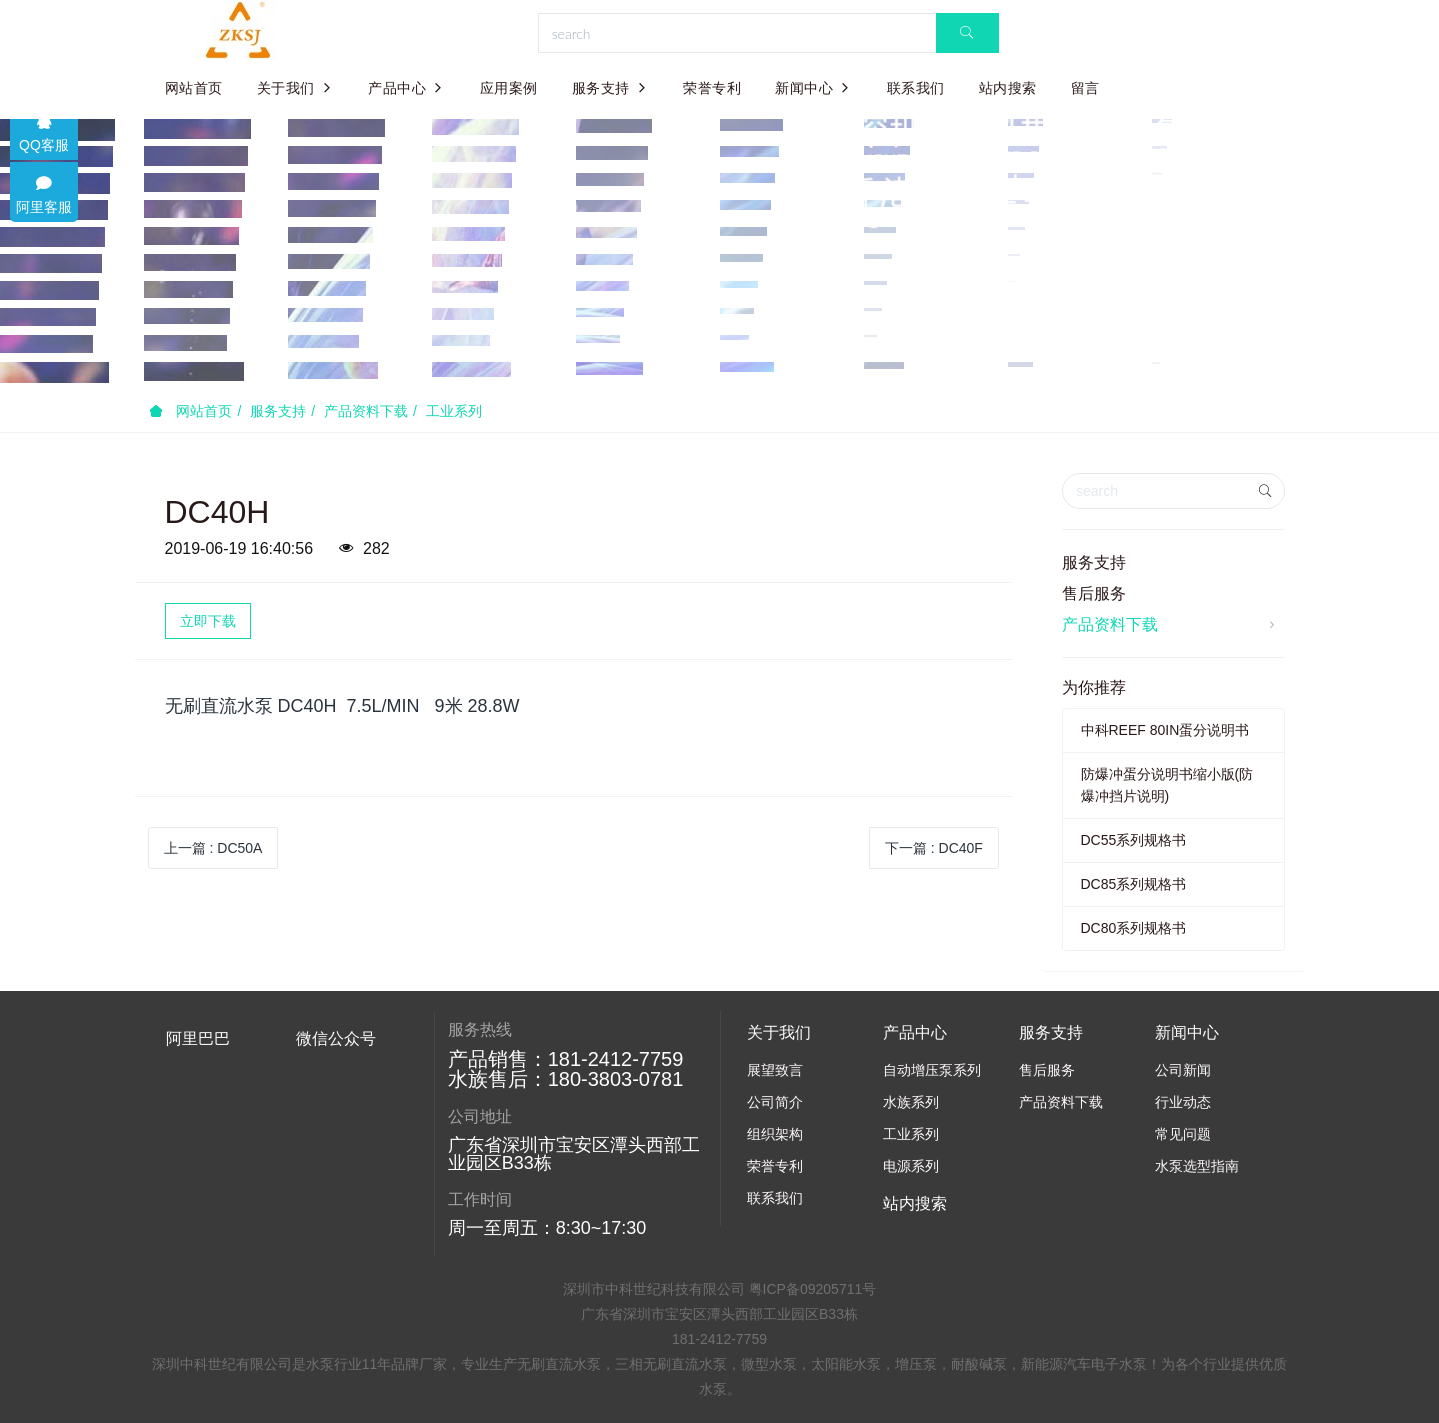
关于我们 (296, 88)
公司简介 (775, 1102)
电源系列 (911, 1166)
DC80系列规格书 (1134, 928)
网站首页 (194, 88)
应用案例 (509, 88)
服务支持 (611, 88)
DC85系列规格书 (1134, 884)
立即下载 (208, 621)
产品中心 (407, 88)
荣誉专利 (712, 88)
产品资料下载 (366, 411)
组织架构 (775, 1134)
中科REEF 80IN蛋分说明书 (1165, 730)
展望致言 (775, 1070)
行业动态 (1183, 1102)
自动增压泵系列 (932, 1070)
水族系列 (911, 1102)
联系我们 (916, 88)
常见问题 (1183, 1134)
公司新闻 (1183, 1070)
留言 (1085, 88)
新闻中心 (814, 88)
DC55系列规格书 (1134, 840)
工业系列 (454, 411)
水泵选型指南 (1197, 1166)
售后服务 (1094, 593)
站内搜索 (1008, 88)
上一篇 (213, 848)
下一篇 (934, 848)
